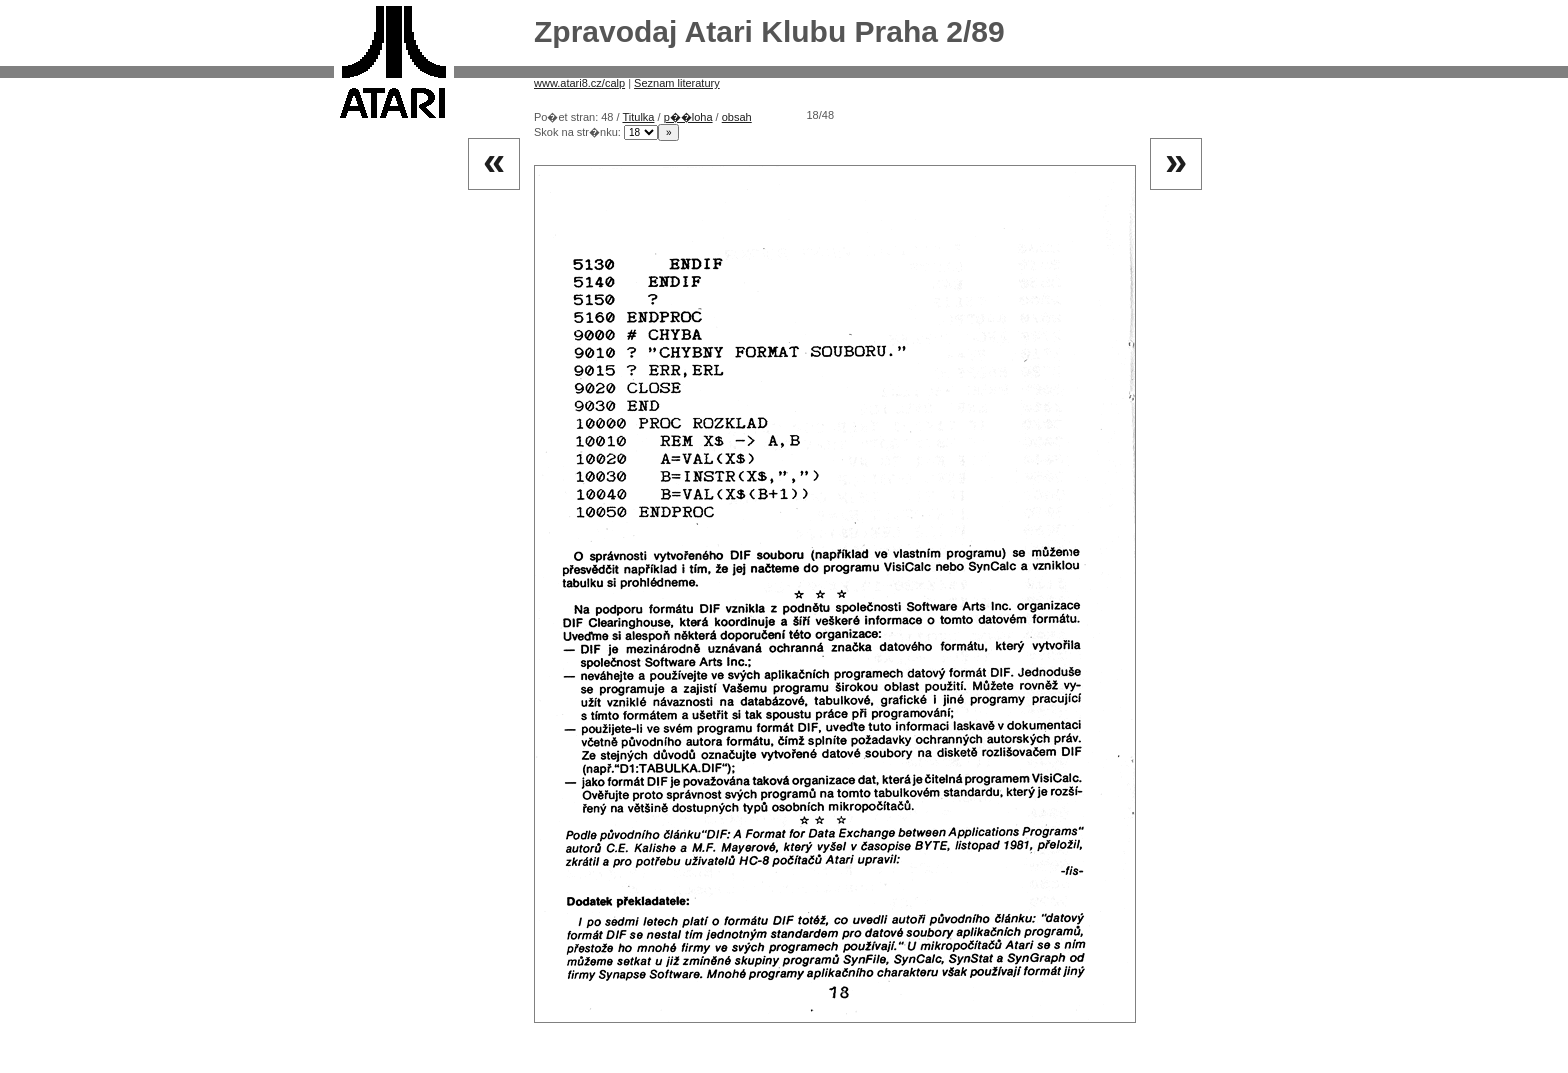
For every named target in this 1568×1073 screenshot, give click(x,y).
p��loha (688, 117)
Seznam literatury (677, 83)
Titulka (638, 117)
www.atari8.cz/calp (579, 83)
